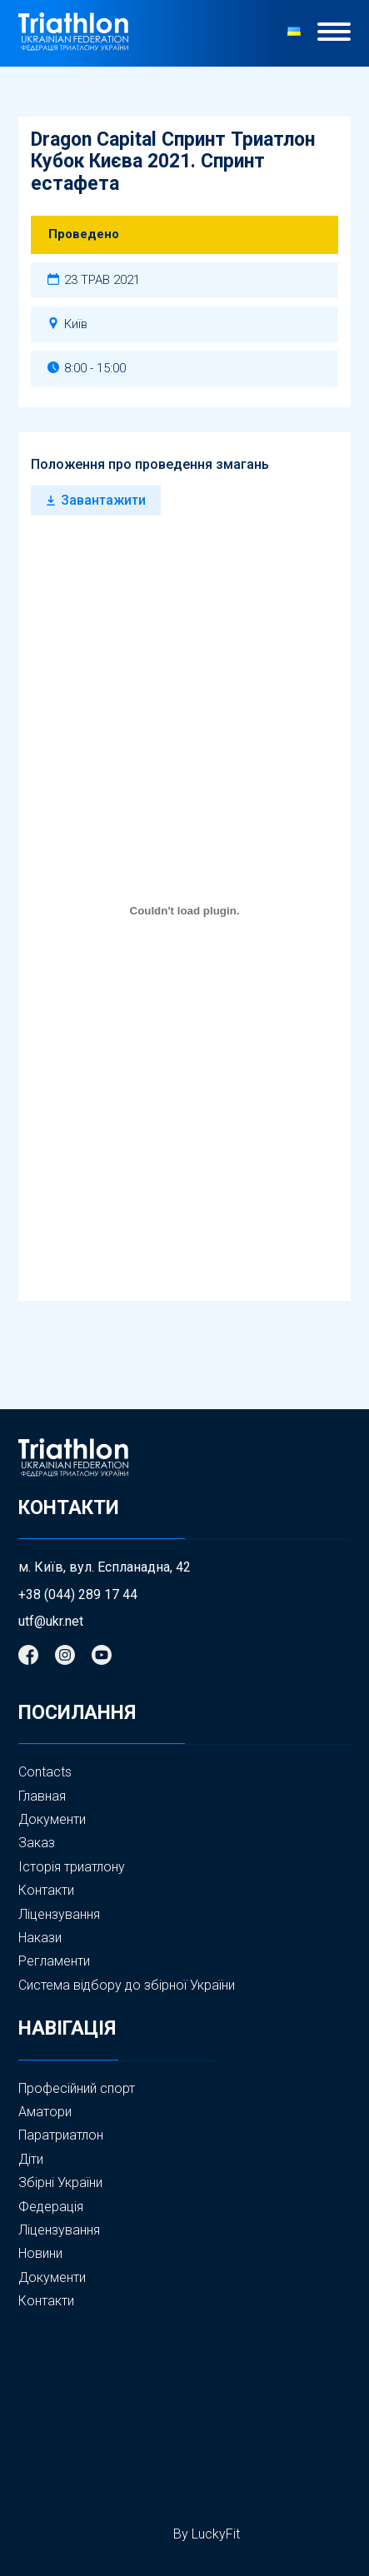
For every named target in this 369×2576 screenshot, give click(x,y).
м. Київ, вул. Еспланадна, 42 (104, 1567)
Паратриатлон (60, 2135)
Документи (52, 1819)
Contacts (45, 1772)
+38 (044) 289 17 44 (77, 1594)
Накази (40, 1938)
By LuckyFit (206, 2534)
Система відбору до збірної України (126, 1985)
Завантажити (103, 500)
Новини (40, 2253)
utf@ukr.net (50, 1621)
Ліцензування (59, 1914)
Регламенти (54, 1961)
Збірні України (60, 2182)
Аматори (45, 2112)
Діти (30, 2159)
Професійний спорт (76, 2088)
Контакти (46, 1890)
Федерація (50, 2207)
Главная (42, 1796)
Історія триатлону (71, 1867)
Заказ (36, 1843)
